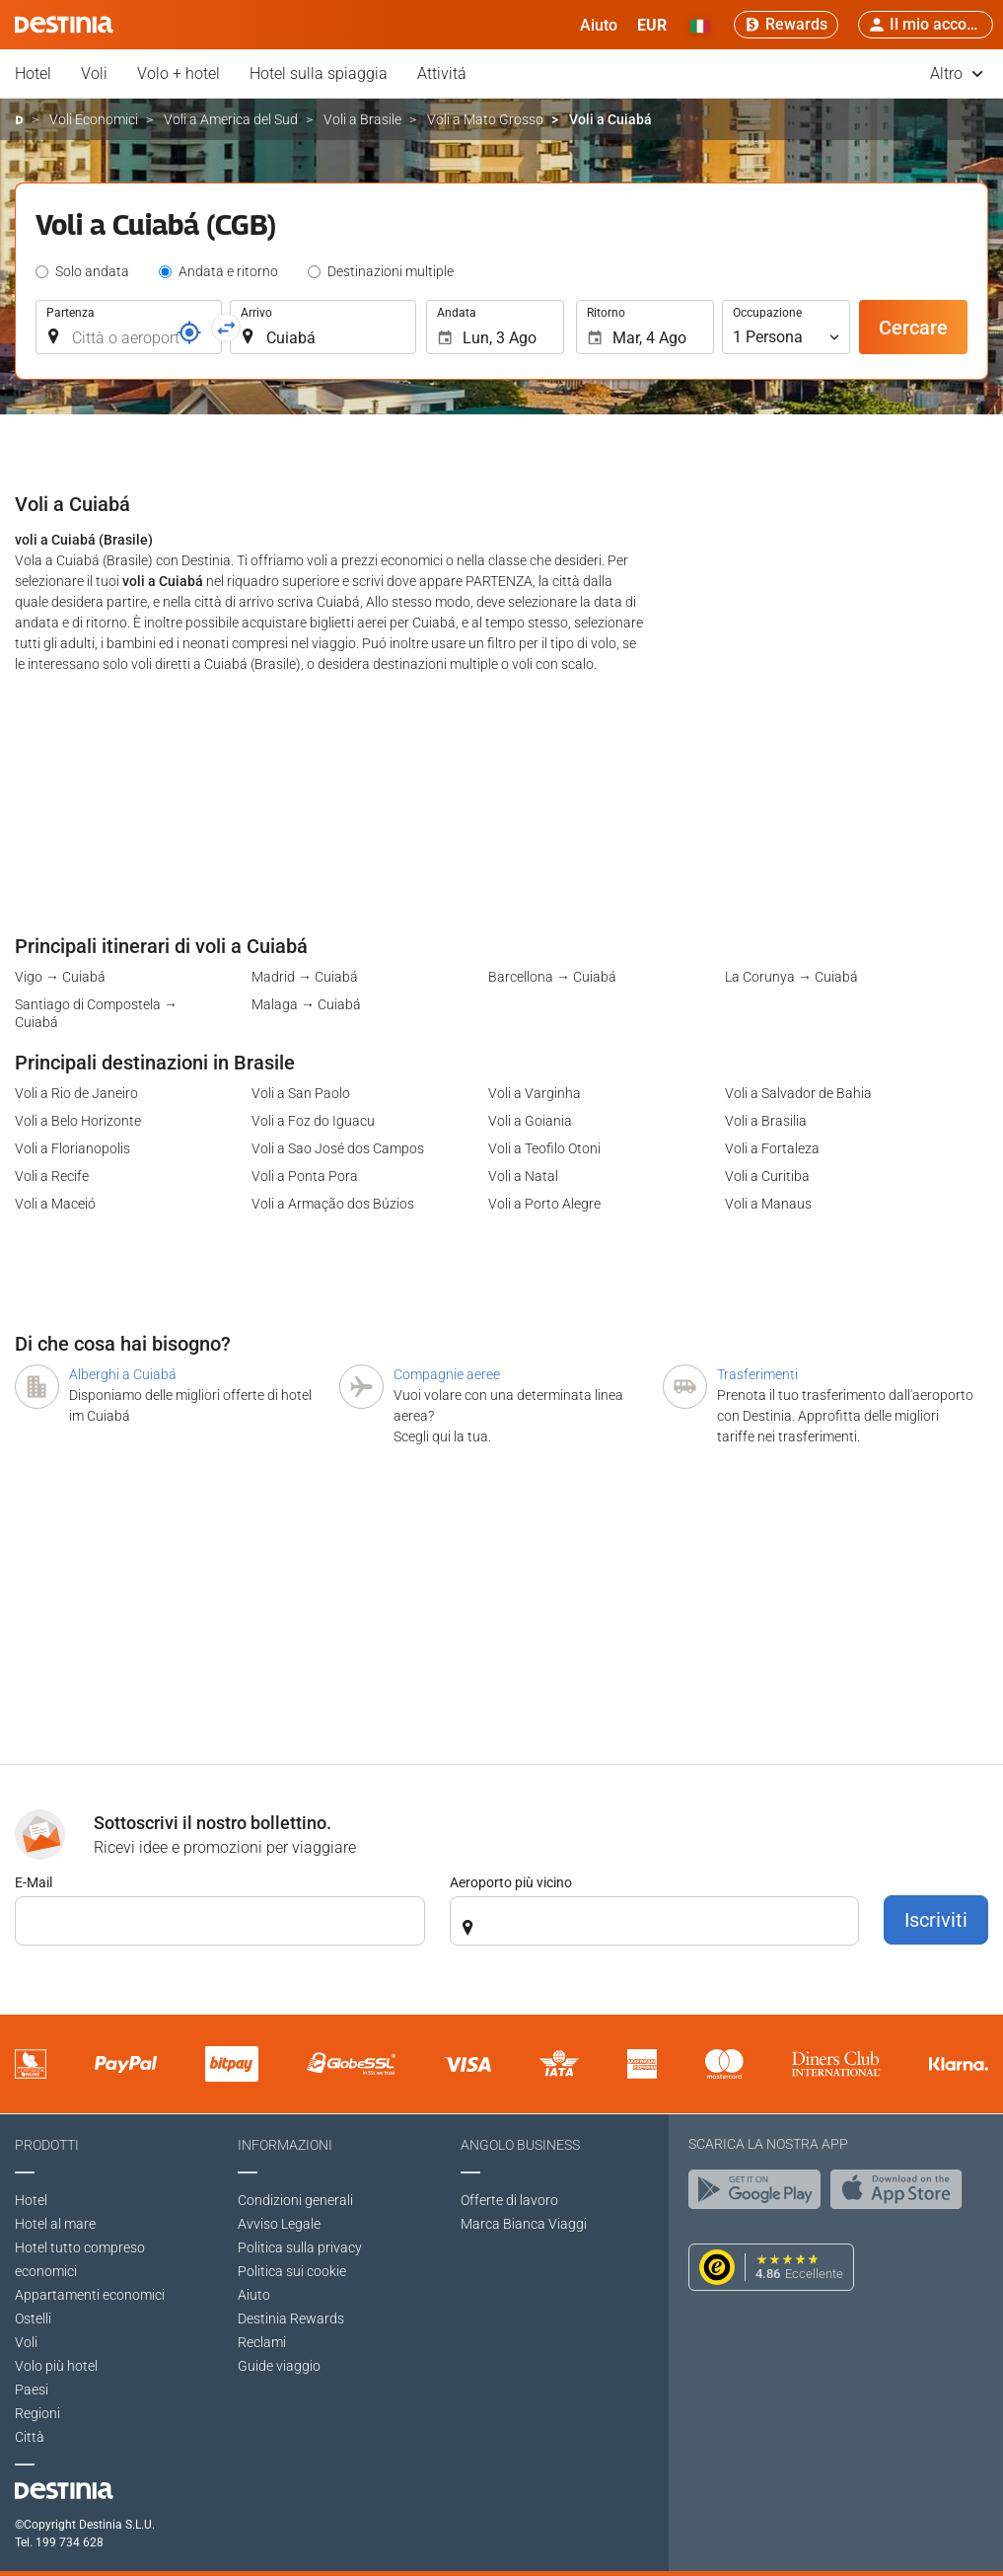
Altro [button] (956, 73)
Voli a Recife (52, 1176)
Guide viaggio (279, 2366)
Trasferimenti (757, 1374)
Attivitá (441, 73)
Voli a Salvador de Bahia (798, 1093)
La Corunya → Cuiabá (791, 977)
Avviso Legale (279, 2224)
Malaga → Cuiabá (306, 1004)
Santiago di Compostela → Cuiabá (96, 1013)
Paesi (31, 2389)
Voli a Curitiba (767, 1176)
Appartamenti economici (90, 2295)
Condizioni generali (295, 2200)
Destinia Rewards (291, 2318)
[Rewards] (786, 24)
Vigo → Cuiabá (60, 977)
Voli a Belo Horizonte (78, 1121)
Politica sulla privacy (300, 2247)
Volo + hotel (178, 73)
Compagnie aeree (447, 1374)
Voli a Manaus (768, 1204)
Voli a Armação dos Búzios (332, 1204)
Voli (94, 73)
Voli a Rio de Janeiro (76, 1093)
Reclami (262, 2342)
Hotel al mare (55, 2224)
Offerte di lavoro (509, 2200)
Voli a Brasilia (766, 1121)
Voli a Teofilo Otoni (544, 1148)
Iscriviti (935, 1920)
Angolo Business (520, 2145)
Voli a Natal (523, 1176)
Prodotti (47, 2145)
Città (29, 2437)
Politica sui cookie (292, 2271)
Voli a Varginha (534, 1093)
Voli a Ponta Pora (304, 1176)
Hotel (33, 73)
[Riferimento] (189, 332)
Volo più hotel (56, 2366)
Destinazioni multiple (390, 271)
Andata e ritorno (228, 271)
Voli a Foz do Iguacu (313, 1121)
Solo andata (92, 271)
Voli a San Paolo (300, 1093)
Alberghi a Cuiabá (123, 1374)
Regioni (37, 2413)
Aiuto (254, 2295)
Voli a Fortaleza (772, 1148)
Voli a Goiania (530, 1121)
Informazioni (285, 2145)
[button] (652, 24)
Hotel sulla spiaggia (319, 73)
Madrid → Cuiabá (304, 977)
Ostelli (33, 2318)
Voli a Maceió (55, 1204)
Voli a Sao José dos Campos (337, 1148)
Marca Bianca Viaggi (524, 2224)
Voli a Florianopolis (72, 1148)
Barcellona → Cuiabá (552, 977)
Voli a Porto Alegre (544, 1204)
